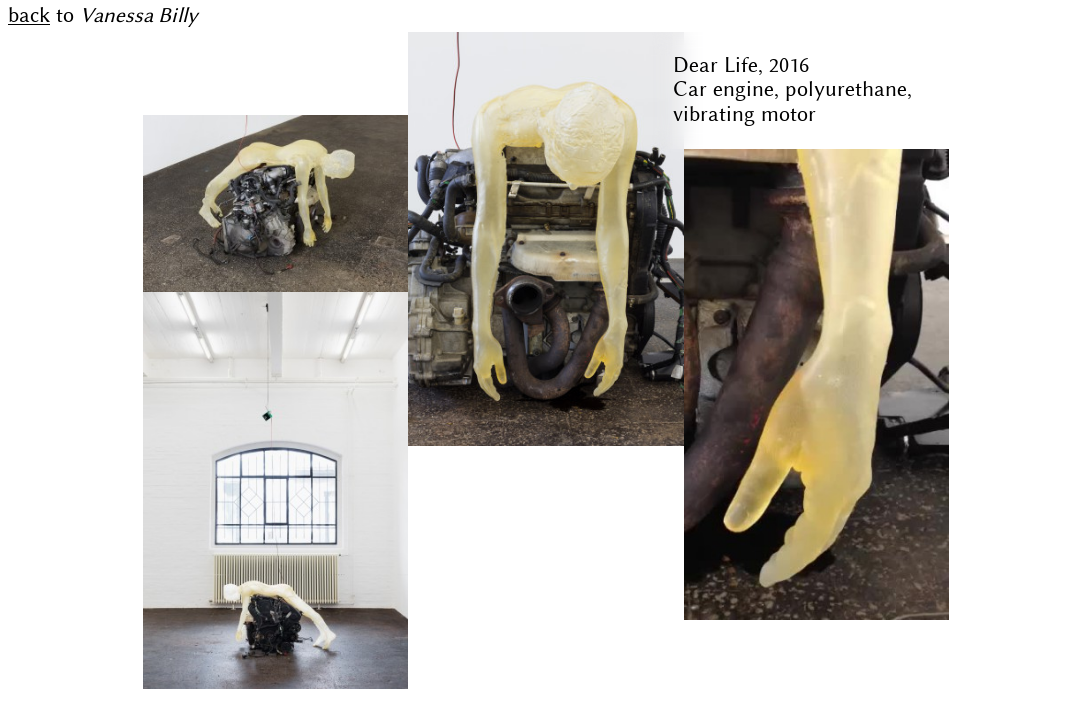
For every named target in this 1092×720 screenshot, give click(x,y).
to (103, 15)
